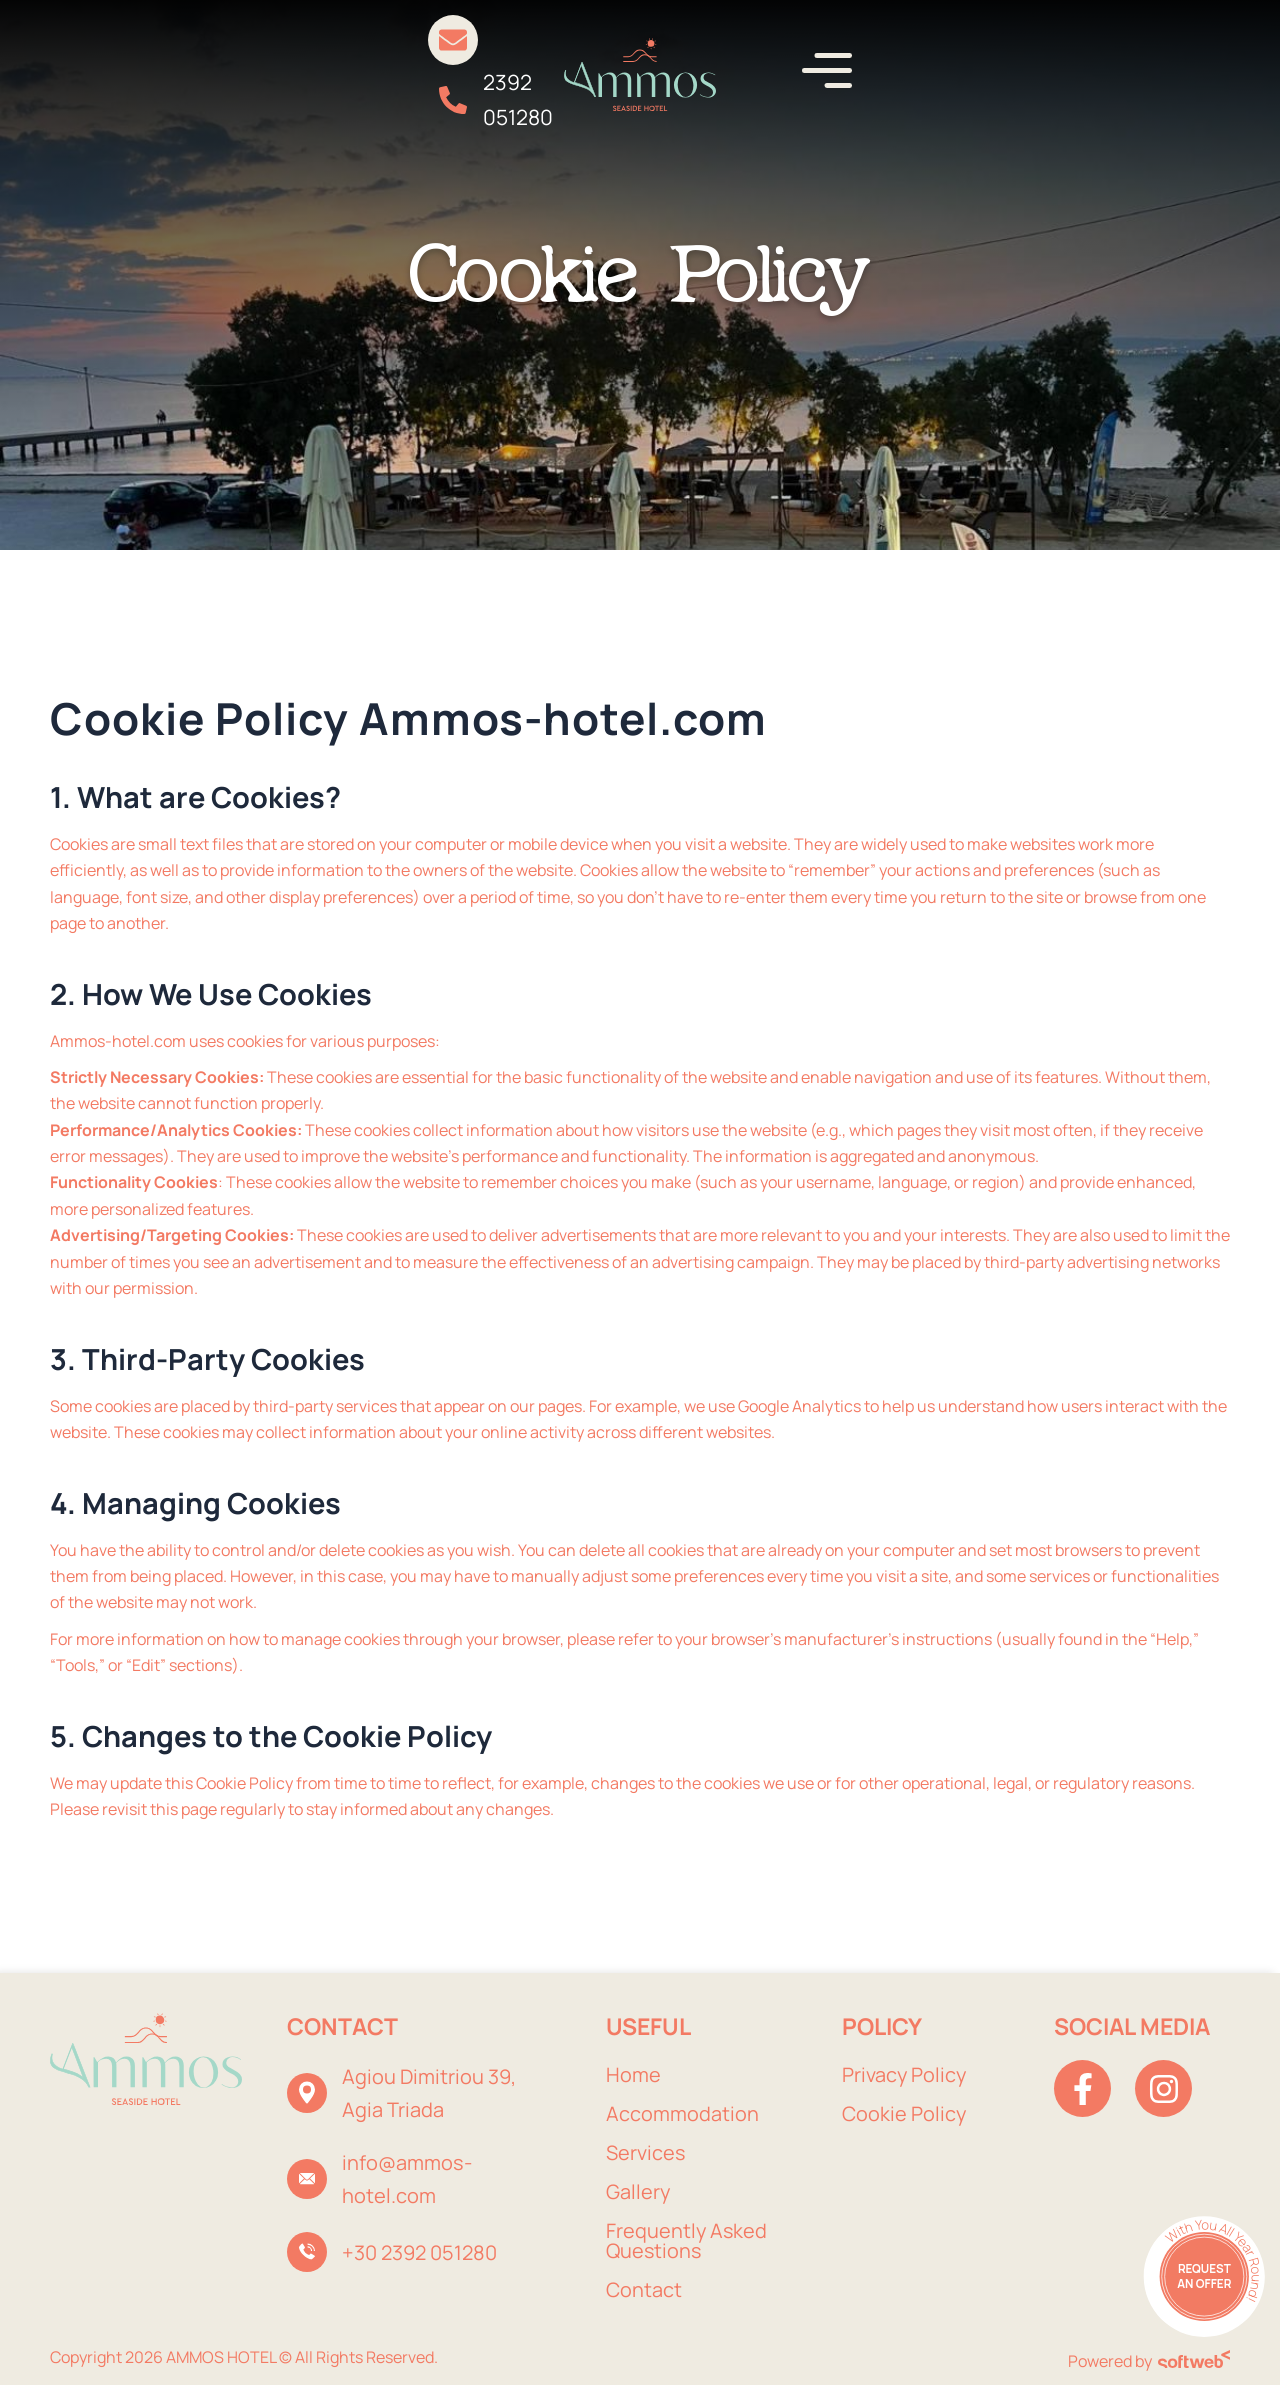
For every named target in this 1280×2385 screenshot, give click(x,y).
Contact (644, 2289)
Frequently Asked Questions (687, 2240)
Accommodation (682, 2113)
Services (646, 2152)
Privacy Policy (905, 2074)
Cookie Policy (904, 2113)
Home (633, 2074)
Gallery (638, 2191)
